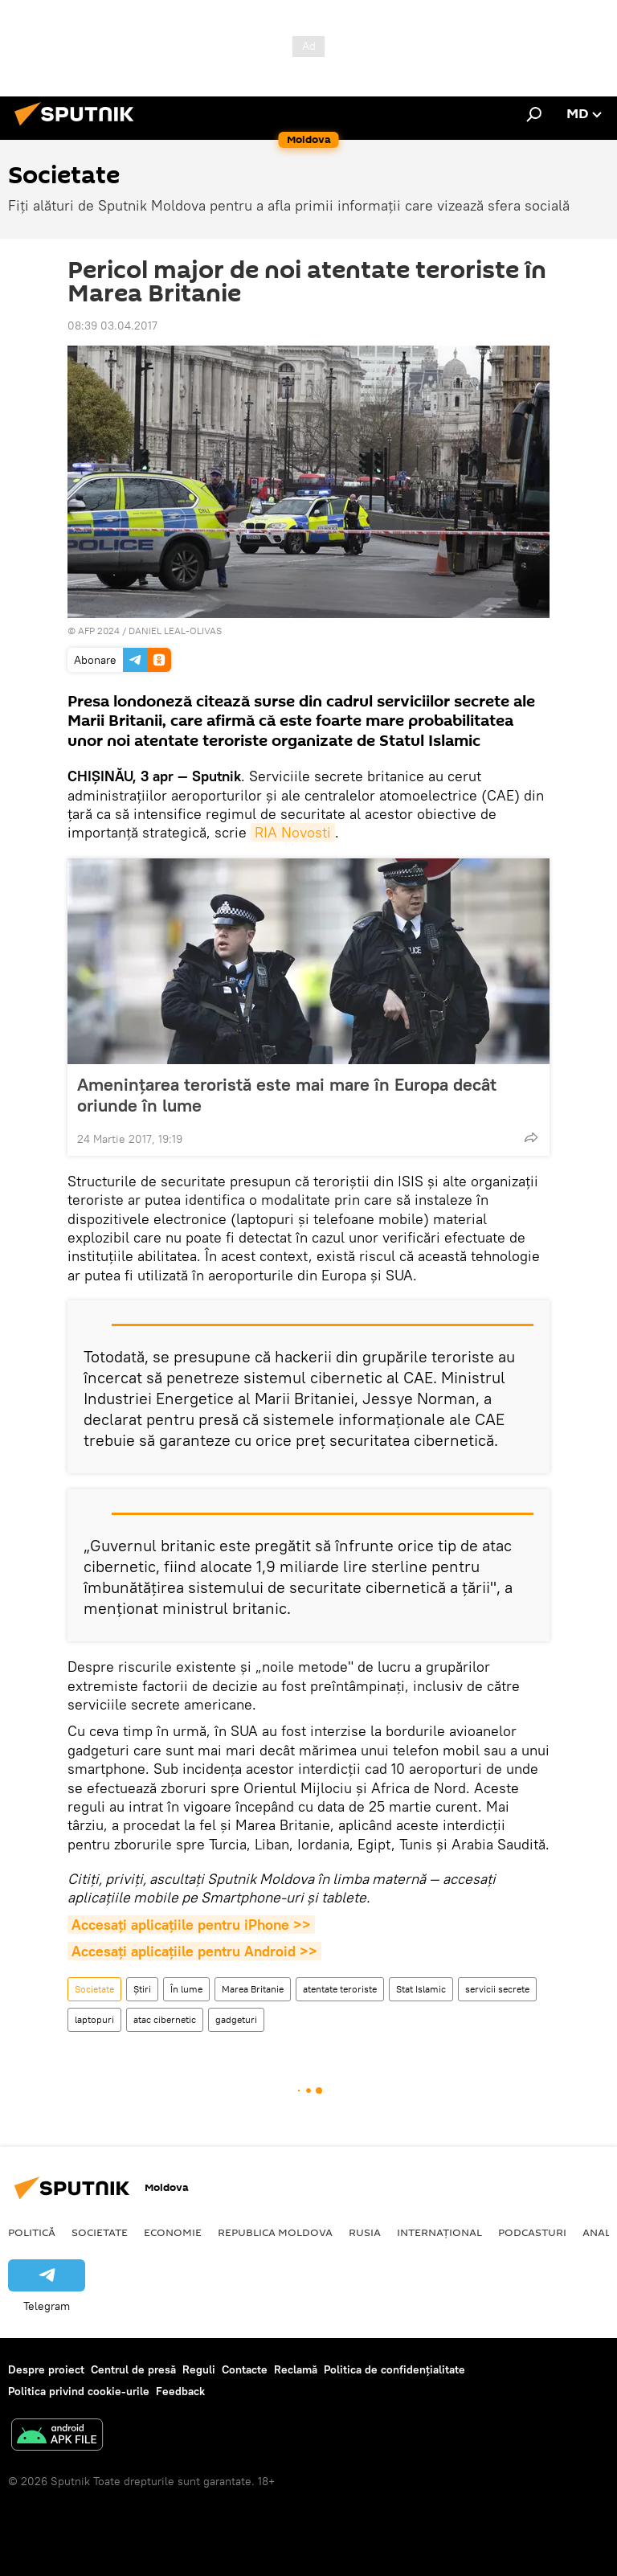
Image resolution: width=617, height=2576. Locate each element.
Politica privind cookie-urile (78, 2391)
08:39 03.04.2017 (112, 325)
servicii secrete (497, 1989)
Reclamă (295, 2369)
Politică (31, 2232)
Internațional (439, 2232)
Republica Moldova (275, 2232)
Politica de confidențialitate (394, 2369)
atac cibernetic (164, 2019)
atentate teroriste (340, 1989)
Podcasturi (532, 2232)
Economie (173, 2232)
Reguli (198, 2369)
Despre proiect (46, 2369)
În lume (186, 1989)
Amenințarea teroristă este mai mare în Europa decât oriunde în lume (286, 1095)
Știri (142, 1989)
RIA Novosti (293, 832)
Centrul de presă (133, 2369)
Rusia (365, 2232)
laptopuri (94, 2019)
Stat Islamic (421, 1989)
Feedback (180, 2391)
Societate (94, 1989)
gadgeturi (236, 2019)
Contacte (245, 2369)
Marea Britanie (253, 1989)
